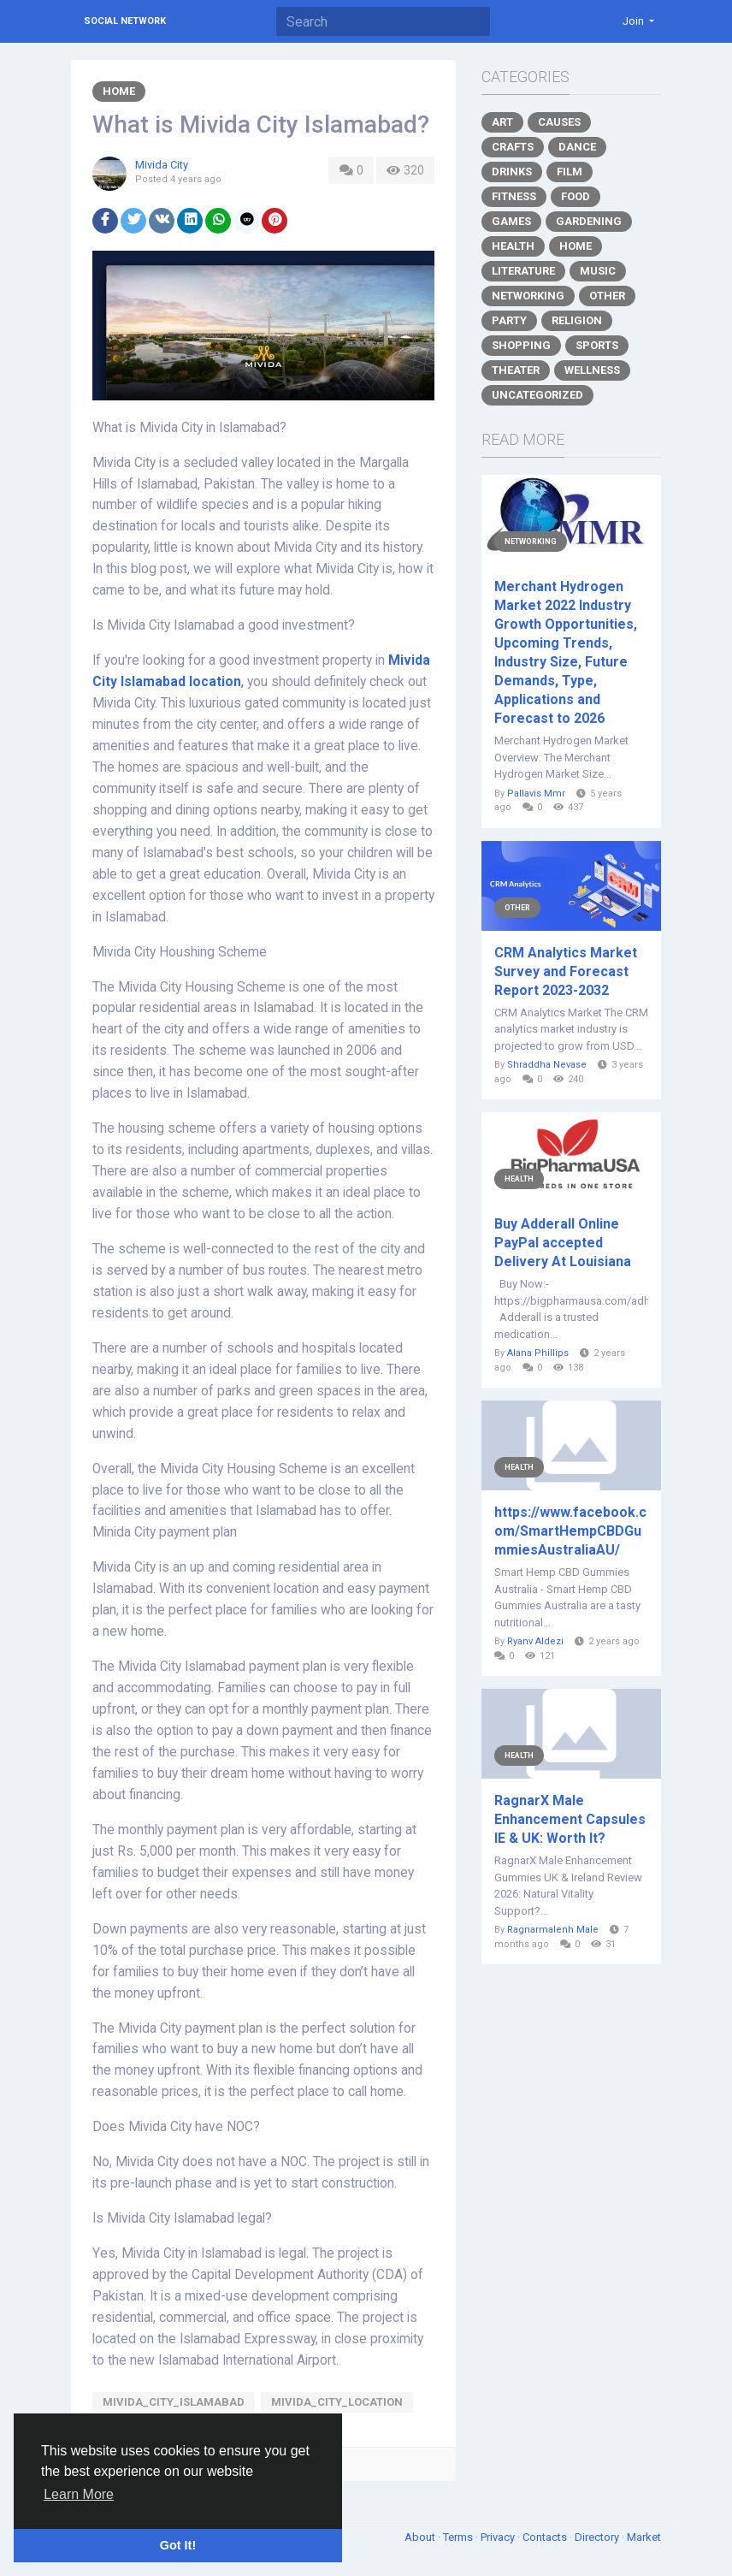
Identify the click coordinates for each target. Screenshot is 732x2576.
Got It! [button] (178, 2545)
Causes (559, 121)
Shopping (521, 345)
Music (598, 270)
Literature (523, 270)
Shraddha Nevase (547, 1064)
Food (575, 196)
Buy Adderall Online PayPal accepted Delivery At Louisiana (562, 1243)
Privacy (499, 2537)
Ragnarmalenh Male (553, 1929)
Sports (597, 345)
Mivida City (161, 164)
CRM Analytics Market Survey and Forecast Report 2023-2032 (565, 971)
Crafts (513, 146)
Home (119, 91)
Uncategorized (537, 394)
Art (502, 121)
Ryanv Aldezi (535, 1641)
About (421, 2537)
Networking (528, 295)
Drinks (512, 171)
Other (607, 295)
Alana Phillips (538, 1353)
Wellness (592, 370)
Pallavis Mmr (536, 793)
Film (569, 171)
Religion (577, 320)
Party (509, 320)
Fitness (514, 196)
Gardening (589, 221)
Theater (516, 370)
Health (513, 246)
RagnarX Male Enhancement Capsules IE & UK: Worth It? (570, 1819)
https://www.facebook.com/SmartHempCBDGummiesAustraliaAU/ (570, 1531)
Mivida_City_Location (337, 2401)
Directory (598, 2537)
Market (644, 2537)
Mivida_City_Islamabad (174, 2401)
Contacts (546, 2537)
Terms (459, 2537)
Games (511, 221)
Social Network (125, 21)
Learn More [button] (79, 2494)
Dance (577, 146)
